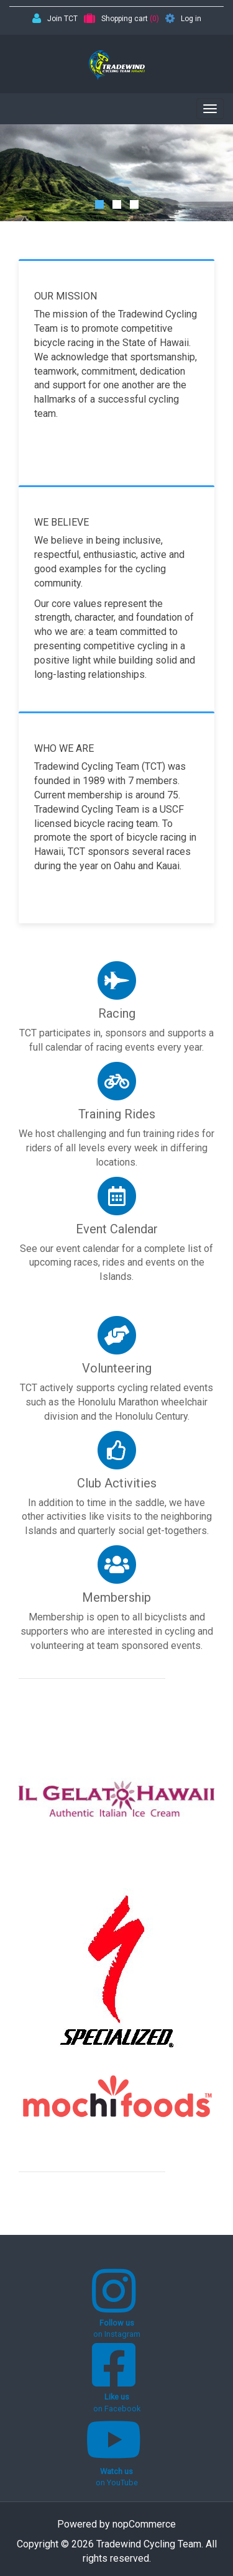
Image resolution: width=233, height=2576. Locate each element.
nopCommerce (144, 2524)
